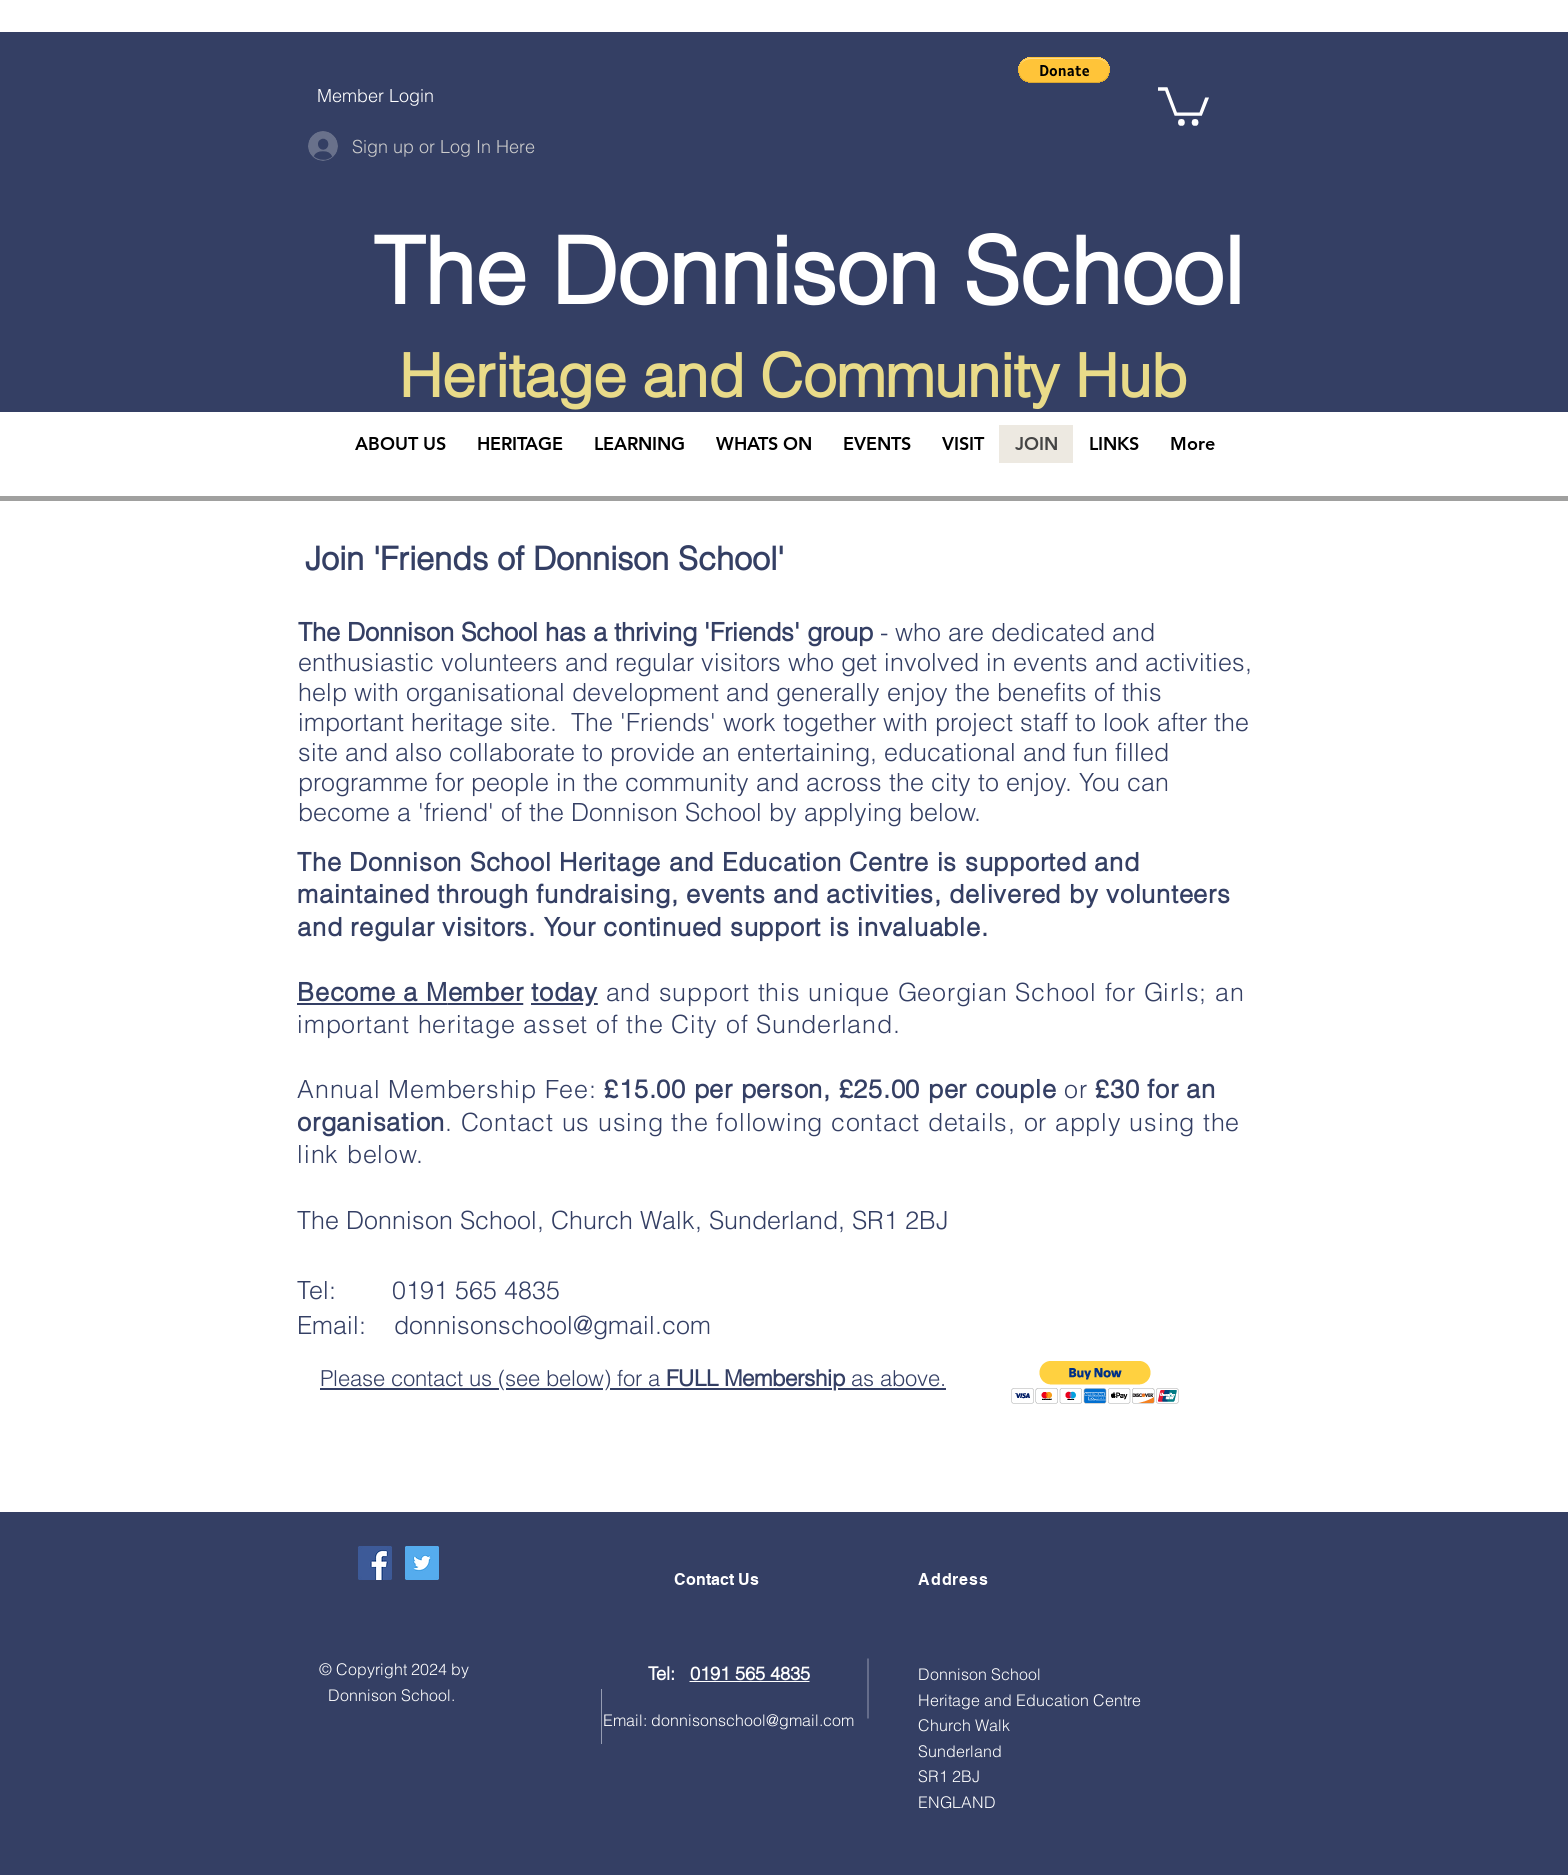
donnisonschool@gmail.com (552, 1325)
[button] (1064, 70)
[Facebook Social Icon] (375, 1563)
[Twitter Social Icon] (422, 1563)
